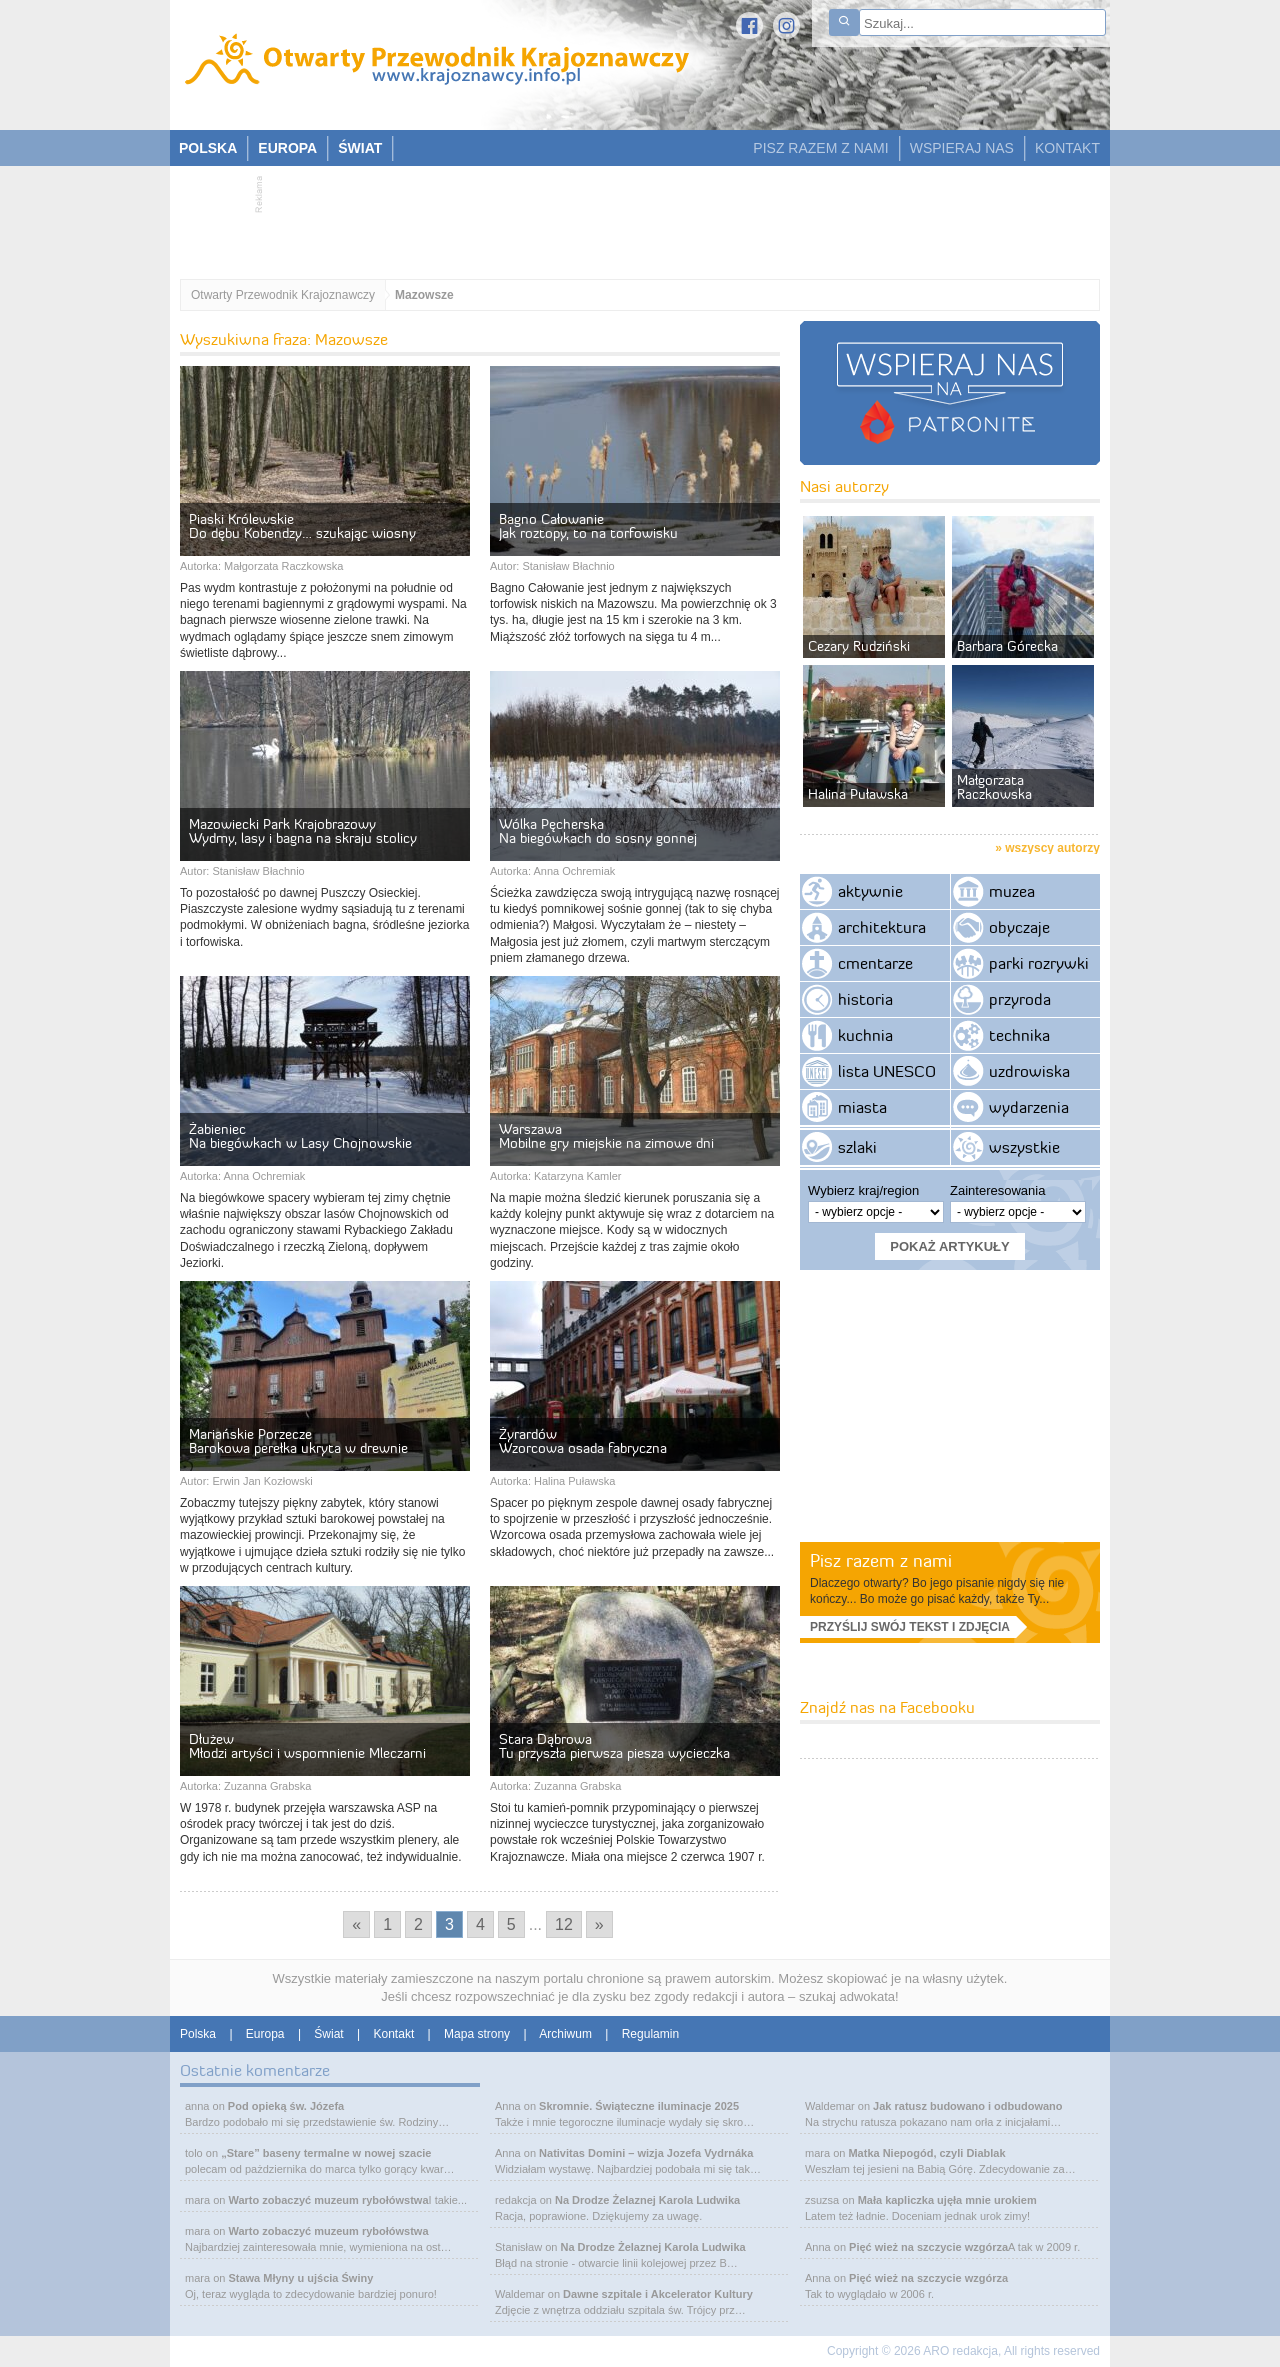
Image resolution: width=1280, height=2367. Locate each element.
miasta (862, 1107)
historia (865, 999)
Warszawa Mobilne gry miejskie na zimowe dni (606, 1136)
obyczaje (1019, 927)
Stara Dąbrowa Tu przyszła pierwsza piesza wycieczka (614, 1746)
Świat (328, 2034)
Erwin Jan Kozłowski (262, 1481)
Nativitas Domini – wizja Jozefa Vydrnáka (646, 2153)
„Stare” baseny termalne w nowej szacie (326, 2153)
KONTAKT (1067, 148)
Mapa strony (477, 2034)
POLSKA (208, 148)
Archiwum (565, 2034)
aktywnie (870, 891)
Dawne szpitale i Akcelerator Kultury (658, 2294)
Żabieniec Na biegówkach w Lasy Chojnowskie (300, 1136)
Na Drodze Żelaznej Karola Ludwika (647, 2200)
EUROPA (287, 148)
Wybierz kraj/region (863, 1190)
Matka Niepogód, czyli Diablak (926, 2153)
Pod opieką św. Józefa (286, 2106)
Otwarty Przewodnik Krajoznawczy (283, 295)
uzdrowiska (1029, 1071)
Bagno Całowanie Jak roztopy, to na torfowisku (588, 526)
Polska (198, 2034)
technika (1019, 1035)
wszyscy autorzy (1052, 848)
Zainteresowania (997, 1190)
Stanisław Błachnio (568, 566)
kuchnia (865, 1035)
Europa (265, 2034)
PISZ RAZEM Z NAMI (820, 148)
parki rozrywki (1039, 963)
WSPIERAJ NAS (962, 148)
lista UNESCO (887, 1071)
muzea (1012, 891)
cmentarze (875, 963)
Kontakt (394, 2034)
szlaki (857, 1147)
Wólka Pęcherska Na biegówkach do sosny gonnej (598, 831)
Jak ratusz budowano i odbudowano (967, 2106)
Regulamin (650, 2034)
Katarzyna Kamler (577, 1176)
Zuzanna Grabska (267, 1786)
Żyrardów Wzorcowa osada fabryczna (583, 1441)
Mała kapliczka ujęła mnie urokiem (947, 2200)
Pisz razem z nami (881, 1560)
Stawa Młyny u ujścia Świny (300, 2278)
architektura (882, 927)
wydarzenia (1029, 1107)
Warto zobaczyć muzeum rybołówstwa (328, 2200)
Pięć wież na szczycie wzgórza (928, 2247)
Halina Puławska (574, 1481)
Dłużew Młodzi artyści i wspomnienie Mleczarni (307, 1746)
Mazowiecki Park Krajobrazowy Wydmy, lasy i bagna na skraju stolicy (303, 831)
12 (564, 1924)
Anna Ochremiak (574, 871)
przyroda (1020, 999)
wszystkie (1024, 1147)
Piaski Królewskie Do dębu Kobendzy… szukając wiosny (302, 526)
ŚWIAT (360, 148)
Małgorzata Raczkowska (283, 566)
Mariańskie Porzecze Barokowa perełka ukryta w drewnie (298, 1441)
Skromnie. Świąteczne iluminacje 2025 (639, 2106)
